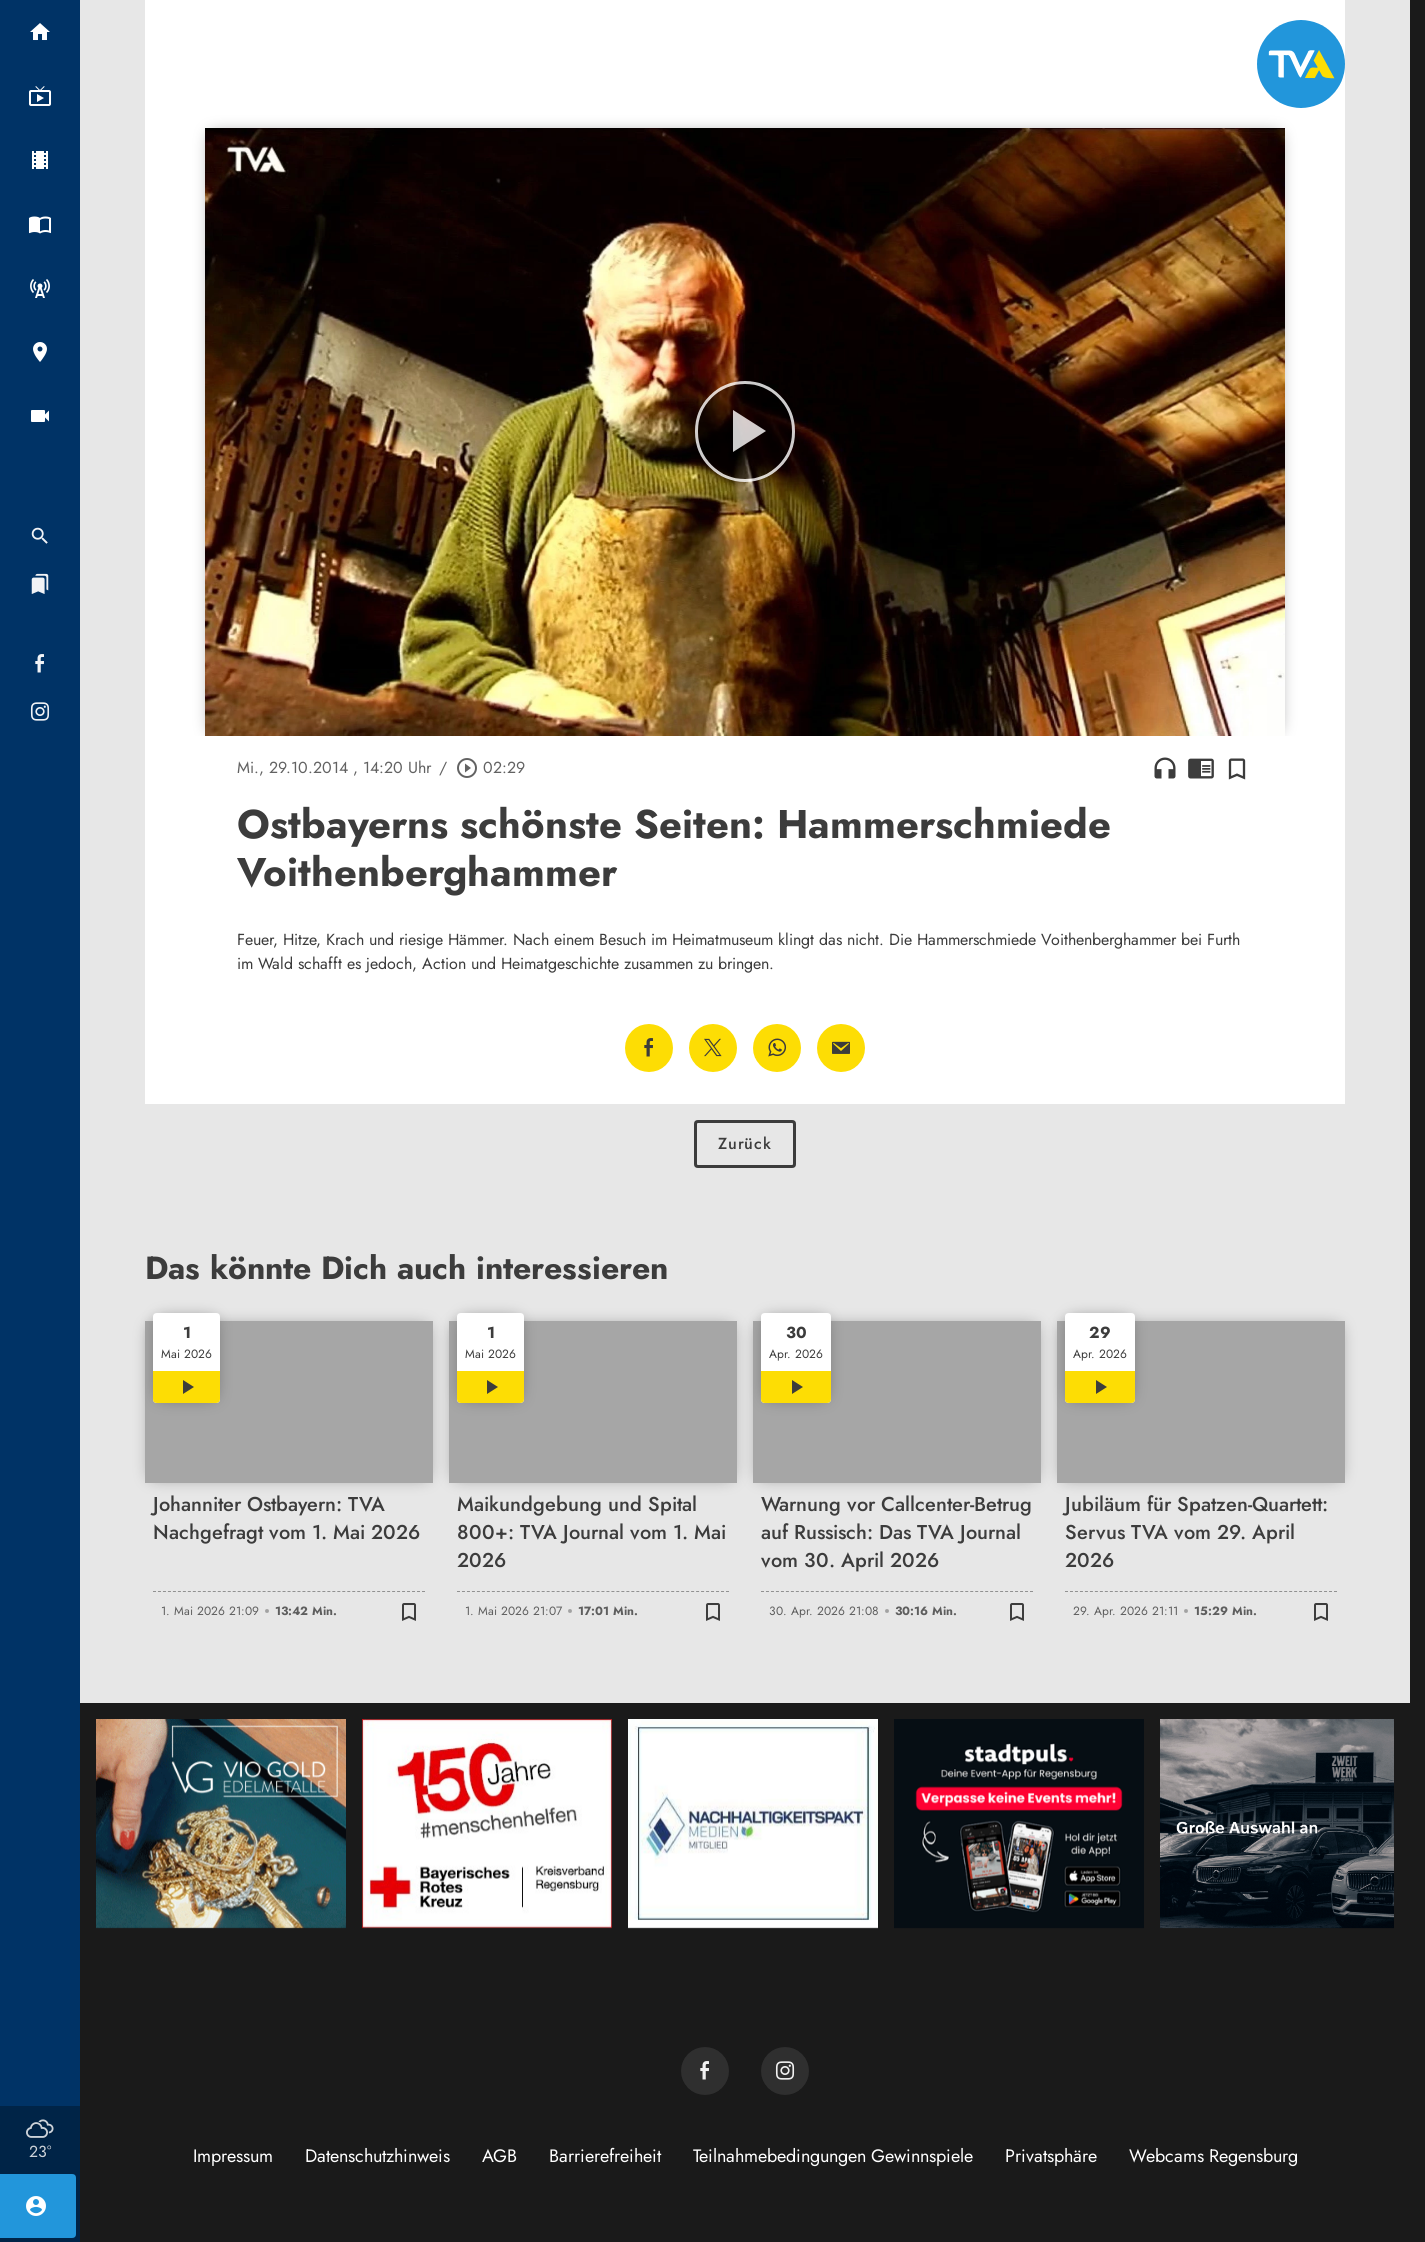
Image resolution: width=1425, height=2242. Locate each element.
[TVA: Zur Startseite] (1301, 64)
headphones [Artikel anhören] (1165, 768)
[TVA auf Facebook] (705, 2071)
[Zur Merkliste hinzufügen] (1237, 768)
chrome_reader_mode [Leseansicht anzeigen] (1201, 768)
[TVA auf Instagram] (785, 2071)
